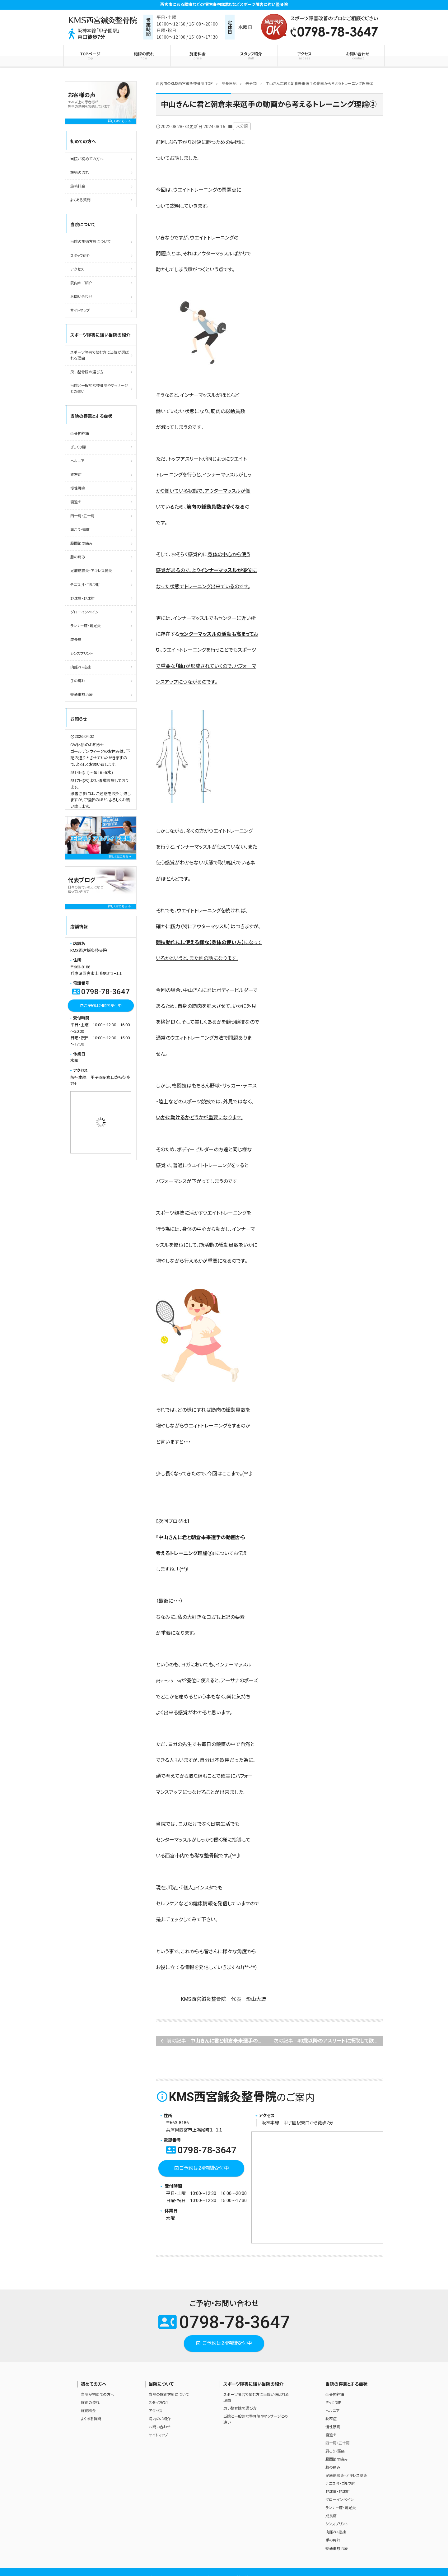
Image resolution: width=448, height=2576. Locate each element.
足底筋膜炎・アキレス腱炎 (91, 571)
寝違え (75, 502)
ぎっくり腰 (78, 447)
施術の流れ (144, 56)
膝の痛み (77, 557)
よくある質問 (80, 200)
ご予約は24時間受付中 (201, 2168)
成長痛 (76, 639)
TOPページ (90, 56)
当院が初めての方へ (87, 159)
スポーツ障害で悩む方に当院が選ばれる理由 (99, 355)
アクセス (304, 56)
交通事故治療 (81, 694)
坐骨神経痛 (79, 433)
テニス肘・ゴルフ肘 (85, 585)
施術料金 (197, 56)
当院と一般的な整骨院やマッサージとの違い (99, 389)
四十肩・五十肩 (82, 516)
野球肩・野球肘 (82, 598)
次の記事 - (328, 2041)
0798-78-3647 (201, 2150)
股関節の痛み (81, 543)
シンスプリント (81, 653)
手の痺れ (77, 681)
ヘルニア (77, 461)
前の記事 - (214, 2041)
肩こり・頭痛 (80, 530)
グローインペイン (84, 612)
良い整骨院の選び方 (87, 372)
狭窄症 (76, 475)
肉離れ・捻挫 (80, 667)
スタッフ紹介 (251, 56)
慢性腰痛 (77, 488)
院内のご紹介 (81, 283)
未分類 (242, 126)
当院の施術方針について (90, 242)
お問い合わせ (358, 56)
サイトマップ (80, 310)
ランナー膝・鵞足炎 (85, 626)
